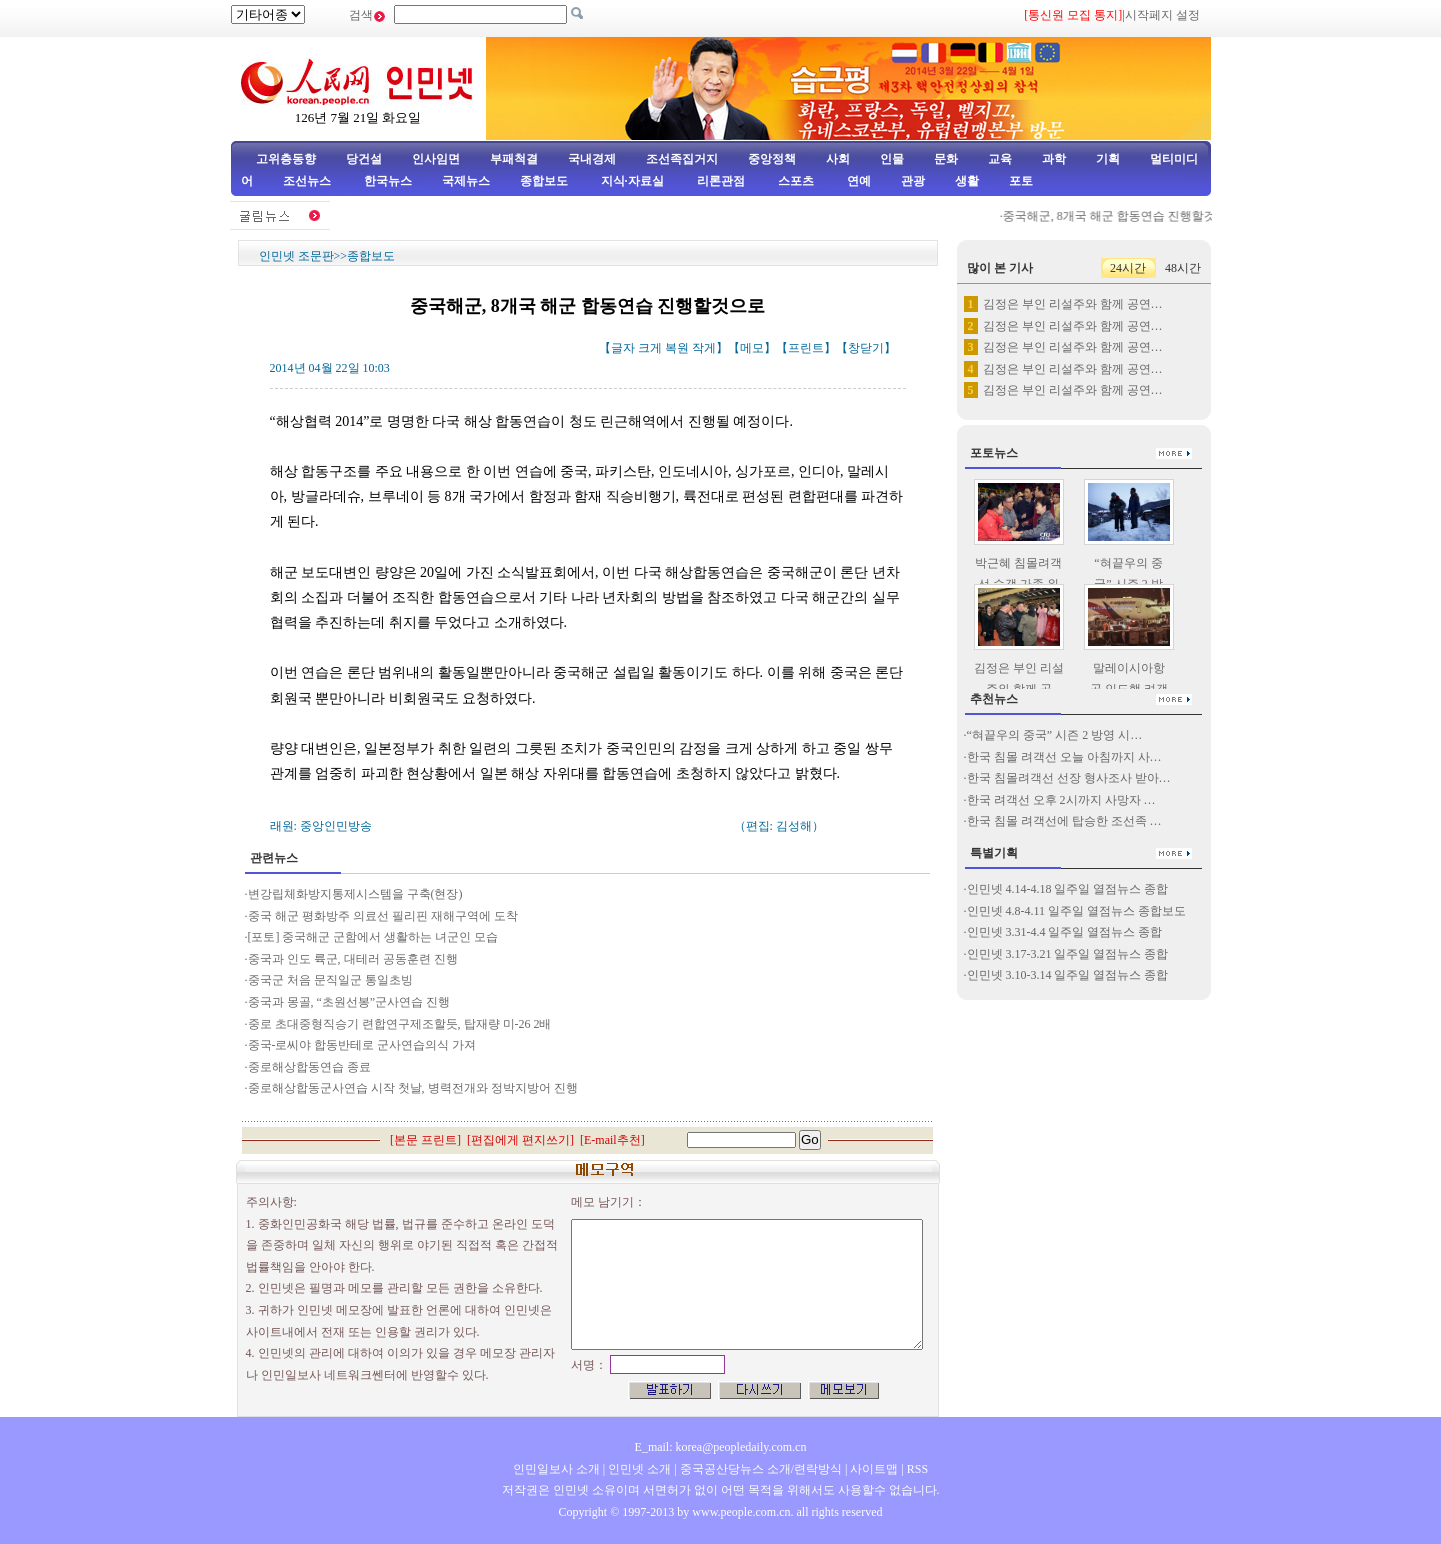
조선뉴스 (308, 181)
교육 (1000, 159)
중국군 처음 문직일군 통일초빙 (330, 980)
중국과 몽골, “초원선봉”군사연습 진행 (349, 1002)
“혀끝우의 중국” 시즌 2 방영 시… (1055, 735)
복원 (677, 348)
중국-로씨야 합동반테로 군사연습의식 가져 (362, 1045)
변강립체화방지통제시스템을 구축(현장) (355, 894)
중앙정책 (772, 159)
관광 (913, 181)
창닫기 (866, 348)
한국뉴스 (388, 181)
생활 (967, 181)
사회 (838, 159)
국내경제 (592, 159)
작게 (704, 348)
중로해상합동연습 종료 (309, 1067)
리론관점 (721, 181)
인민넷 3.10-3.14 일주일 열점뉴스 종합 (1068, 975)
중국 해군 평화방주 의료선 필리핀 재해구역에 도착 (383, 916)
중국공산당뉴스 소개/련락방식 (761, 1469)
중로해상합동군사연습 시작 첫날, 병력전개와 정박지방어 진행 (413, 1088)
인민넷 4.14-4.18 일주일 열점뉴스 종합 (1068, 889)
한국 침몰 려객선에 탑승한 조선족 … (1064, 821)
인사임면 (436, 159)
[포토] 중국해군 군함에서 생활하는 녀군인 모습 (373, 937)
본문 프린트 (425, 1140)
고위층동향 (286, 159)
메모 (752, 348)
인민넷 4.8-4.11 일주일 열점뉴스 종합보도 (1077, 911)
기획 (1108, 159)
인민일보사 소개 (556, 1469)
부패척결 (514, 159)
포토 (1021, 181)
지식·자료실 (634, 181)
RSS (917, 1469)
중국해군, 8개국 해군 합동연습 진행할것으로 (1127, 216)
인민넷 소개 (638, 1469)
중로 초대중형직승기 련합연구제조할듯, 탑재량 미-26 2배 (400, 1024)
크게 (650, 348)
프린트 (806, 348)
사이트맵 (874, 1469)
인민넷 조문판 (296, 256)
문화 (946, 159)
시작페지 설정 (1162, 15)
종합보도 (544, 181)
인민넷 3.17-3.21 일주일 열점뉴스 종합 (1068, 954)
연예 (857, 181)
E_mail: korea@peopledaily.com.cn (721, 1447)
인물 (892, 159)
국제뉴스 (466, 181)
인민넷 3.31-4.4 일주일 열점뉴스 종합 (1065, 932)
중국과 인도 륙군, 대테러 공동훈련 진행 (353, 959)
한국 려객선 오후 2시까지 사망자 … (1061, 800)
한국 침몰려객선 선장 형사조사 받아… (1069, 778)
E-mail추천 (612, 1140)
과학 (1054, 159)
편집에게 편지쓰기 (520, 1140)
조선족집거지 (682, 159)
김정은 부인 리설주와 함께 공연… (1073, 304)
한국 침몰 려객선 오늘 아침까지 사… (1064, 757)
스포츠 (794, 181)
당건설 (364, 159)
